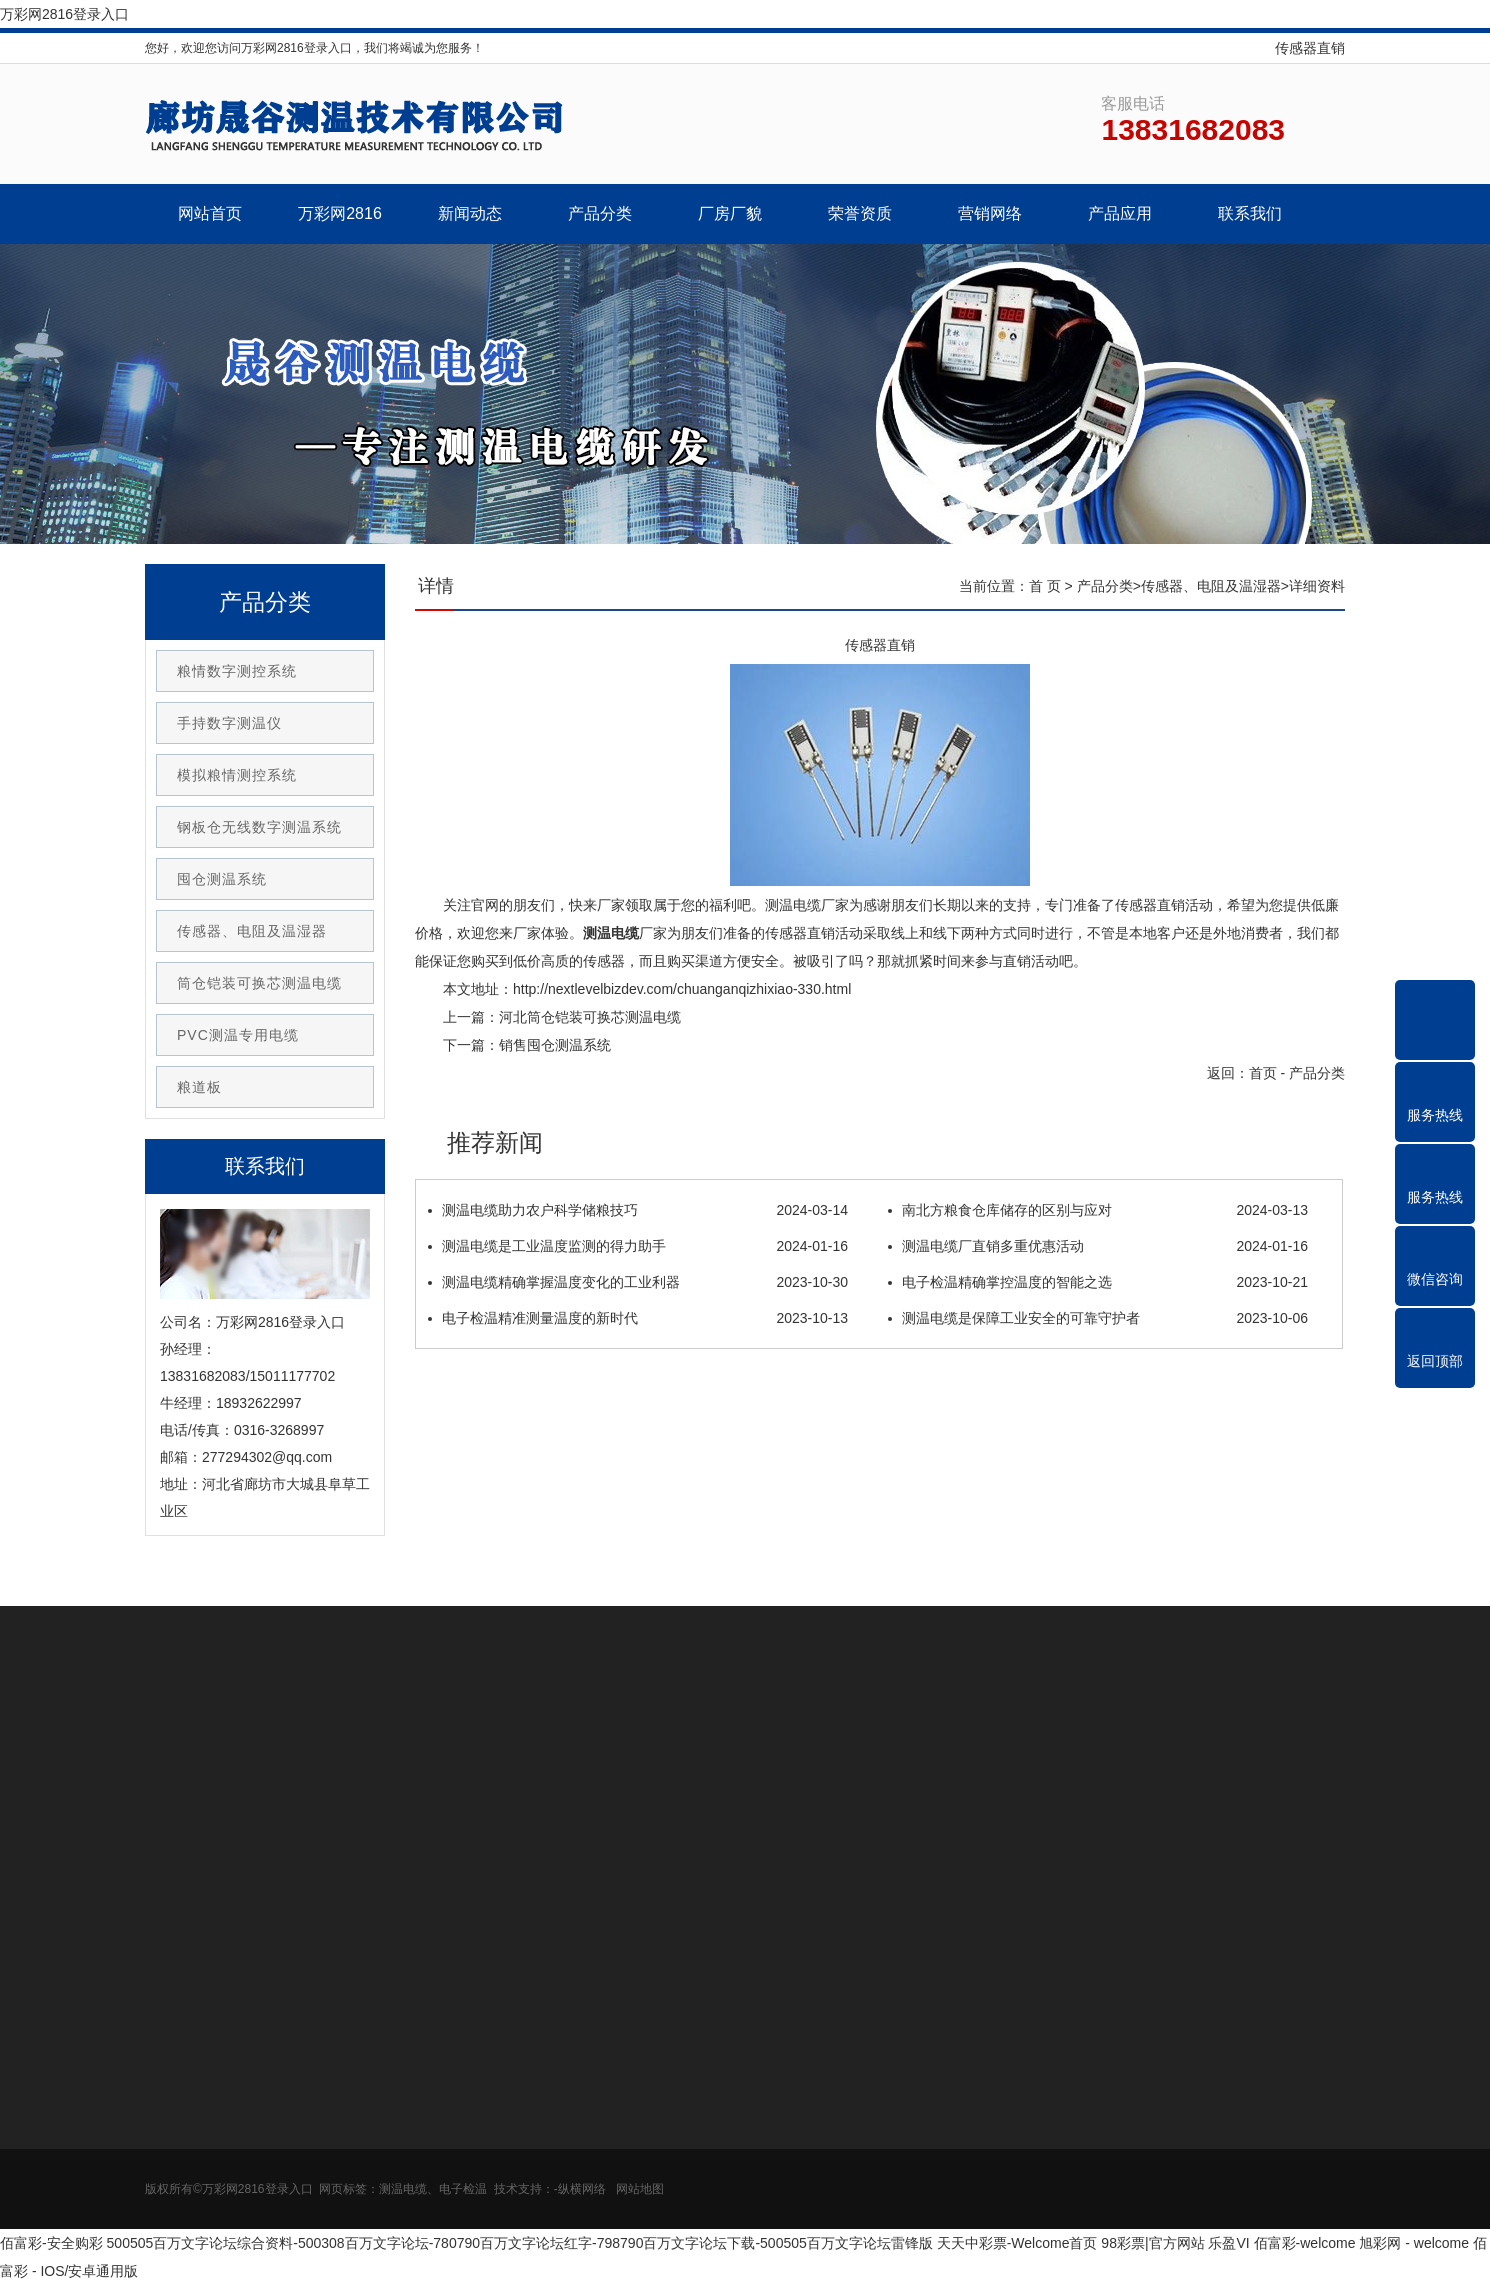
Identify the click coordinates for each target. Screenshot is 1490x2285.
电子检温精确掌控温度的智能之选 (1098, 1282)
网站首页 (210, 213)
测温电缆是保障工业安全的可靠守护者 (1098, 1318)
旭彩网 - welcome (1414, 2243)
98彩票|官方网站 (1152, 2243)
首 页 (1045, 586)
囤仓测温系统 (222, 879)
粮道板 (199, 1087)
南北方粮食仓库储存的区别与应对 (1098, 1210)
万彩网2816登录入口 (64, 14)
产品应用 (1120, 213)
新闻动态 (470, 213)
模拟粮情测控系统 (237, 775)
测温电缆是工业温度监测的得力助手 (638, 1246)
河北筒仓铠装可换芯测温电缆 (590, 1017)
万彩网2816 (340, 213)
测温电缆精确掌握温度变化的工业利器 (638, 1282)
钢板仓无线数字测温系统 (259, 827)
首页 (1263, 1073)
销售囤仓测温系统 (555, 1045)
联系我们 (1250, 213)
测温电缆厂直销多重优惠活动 (1098, 1246)
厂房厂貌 (730, 213)
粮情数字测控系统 (237, 671)
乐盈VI (1228, 2243)
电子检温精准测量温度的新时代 (638, 1318)
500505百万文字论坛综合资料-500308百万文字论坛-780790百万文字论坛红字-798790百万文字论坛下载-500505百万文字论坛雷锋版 (520, 2243)
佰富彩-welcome (1305, 2243)
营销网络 (990, 213)
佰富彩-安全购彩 (51, 2243)
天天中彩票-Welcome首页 (1017, 2243)
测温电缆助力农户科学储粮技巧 (638, 1210)
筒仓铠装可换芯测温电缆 (259, 983)
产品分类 (600, 213)
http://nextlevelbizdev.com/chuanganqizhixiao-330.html (682, 989)
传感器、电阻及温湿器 (1211, 586)
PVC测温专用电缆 (238, 1035)
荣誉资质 (860, 213)
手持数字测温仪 (229, 723)
